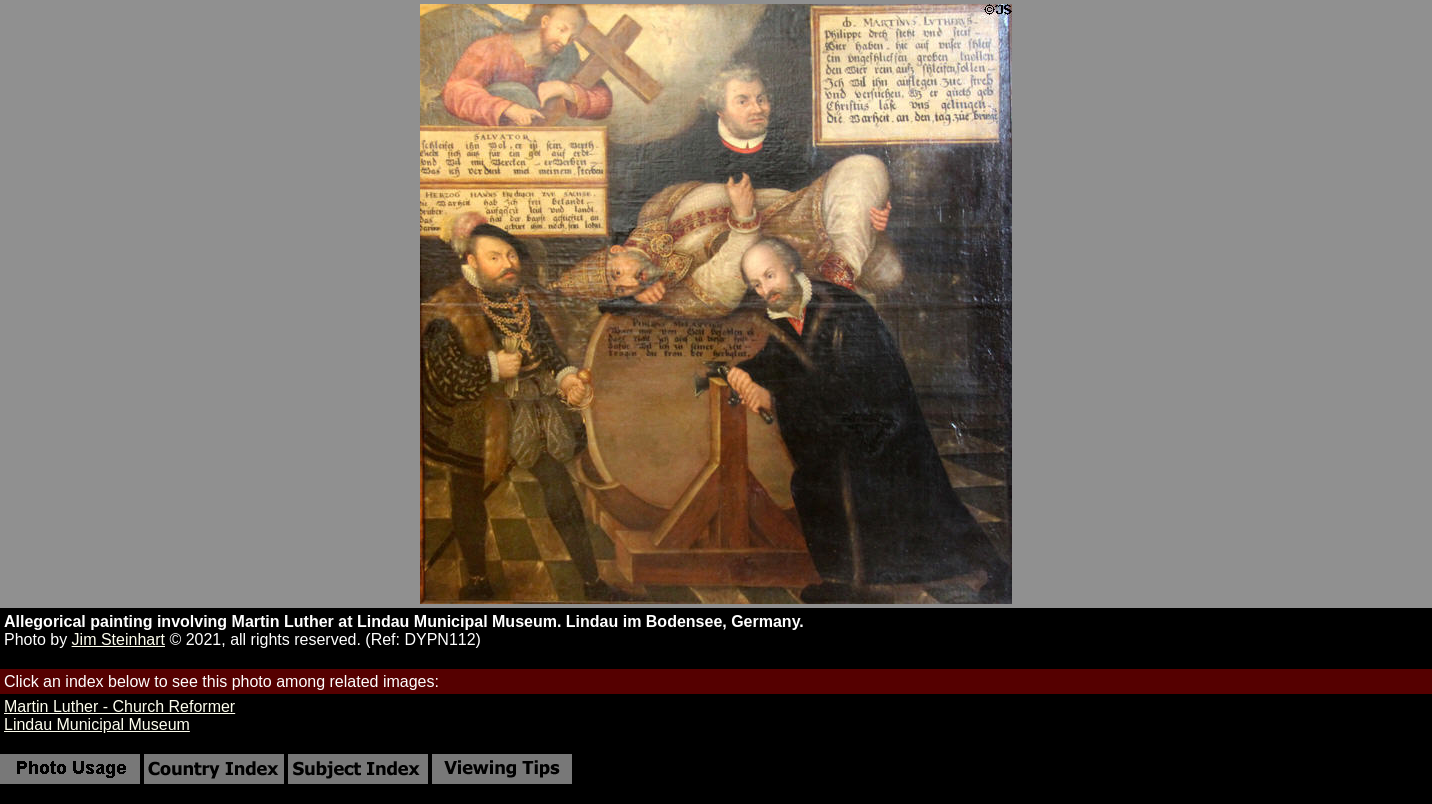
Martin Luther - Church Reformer (119, 706)
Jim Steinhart (118, 639)
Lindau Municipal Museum (97, 724)
